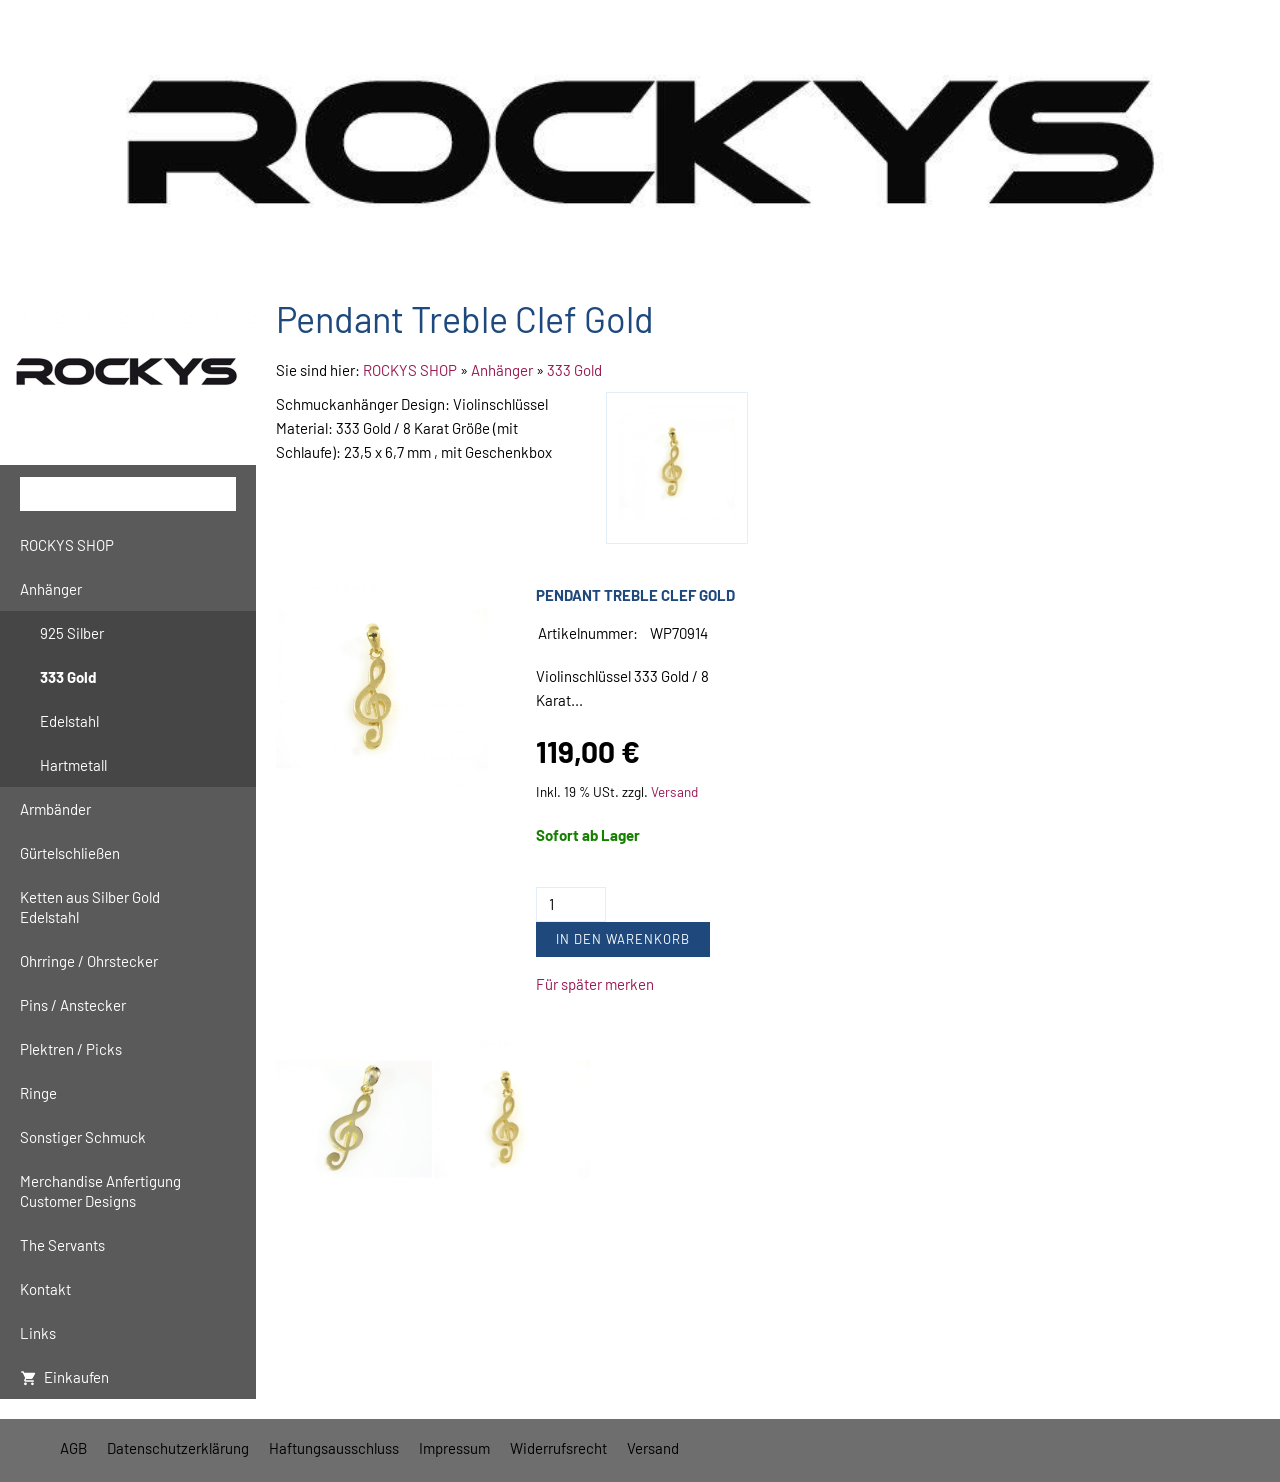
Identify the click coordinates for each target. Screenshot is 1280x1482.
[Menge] (571, 904)
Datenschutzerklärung (178, 1448)
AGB (73, 1448)
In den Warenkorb (623, 939)
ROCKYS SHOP (410, 370)
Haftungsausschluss (334, 1448)
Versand (674, 791)
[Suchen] (128, 494)
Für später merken (595, 984)
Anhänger (502, 370)
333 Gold (574, 370)
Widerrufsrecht (558, 1448)
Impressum (454, 1448)
